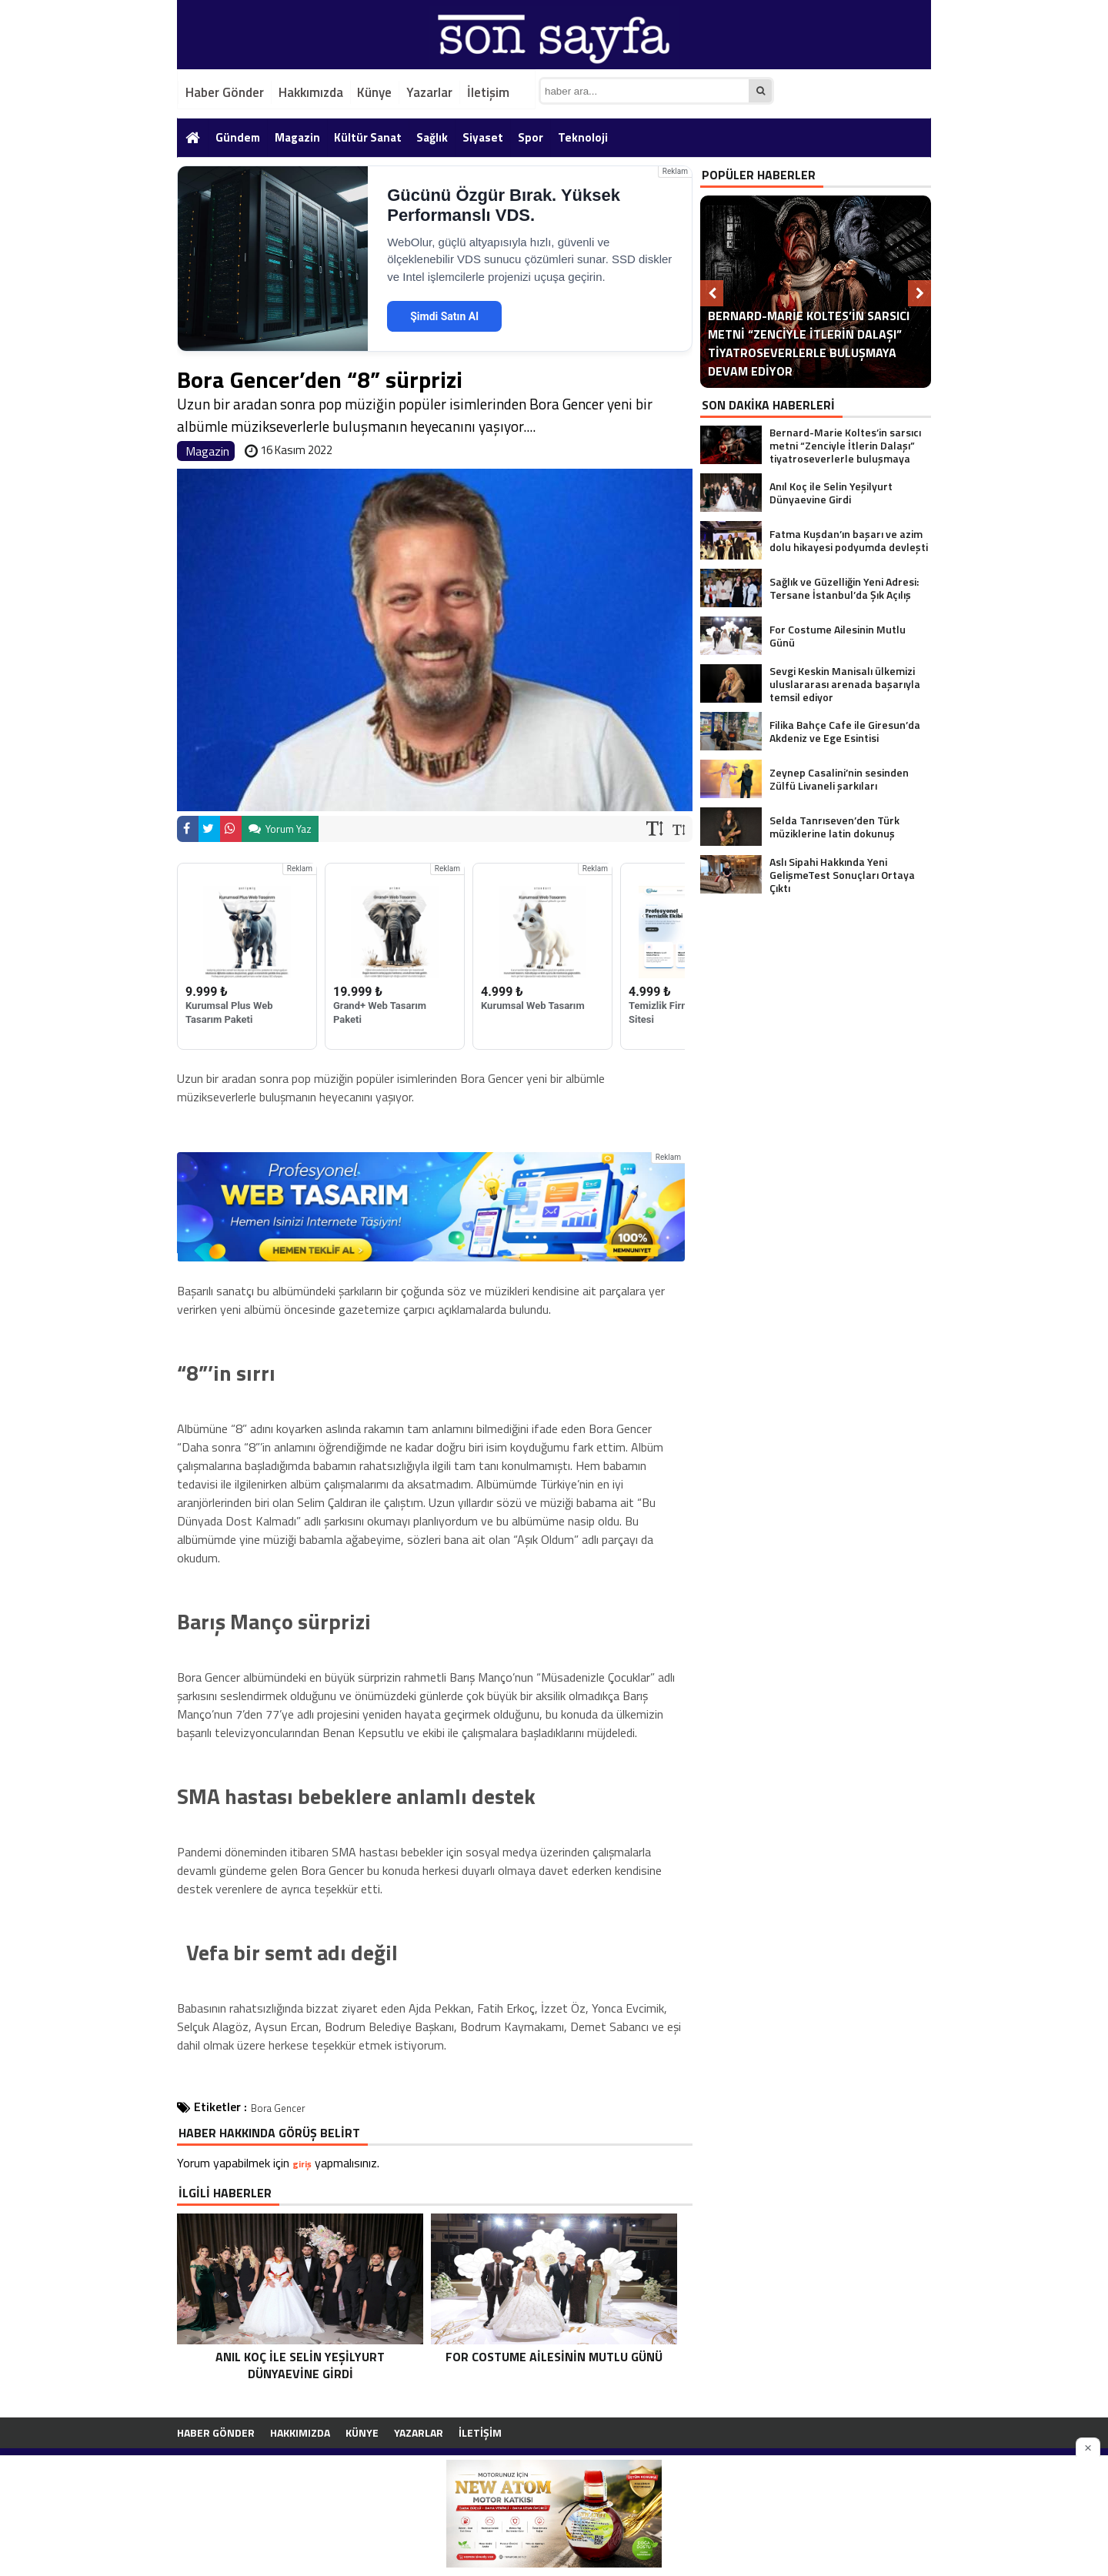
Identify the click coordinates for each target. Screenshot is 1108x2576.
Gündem (237, 137)
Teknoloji (583, 137)
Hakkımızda (311, 92)
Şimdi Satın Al (444, 316)
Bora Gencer (278, 2108)
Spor (530, 137)
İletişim (488, 92)
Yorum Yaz (280, 828)
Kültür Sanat (368, 137)
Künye (374, 92)
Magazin (297, 137)
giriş (302, 2164)
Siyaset (482, 137)
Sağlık (432, 137)
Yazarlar (429, 92)
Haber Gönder (224, 92)
